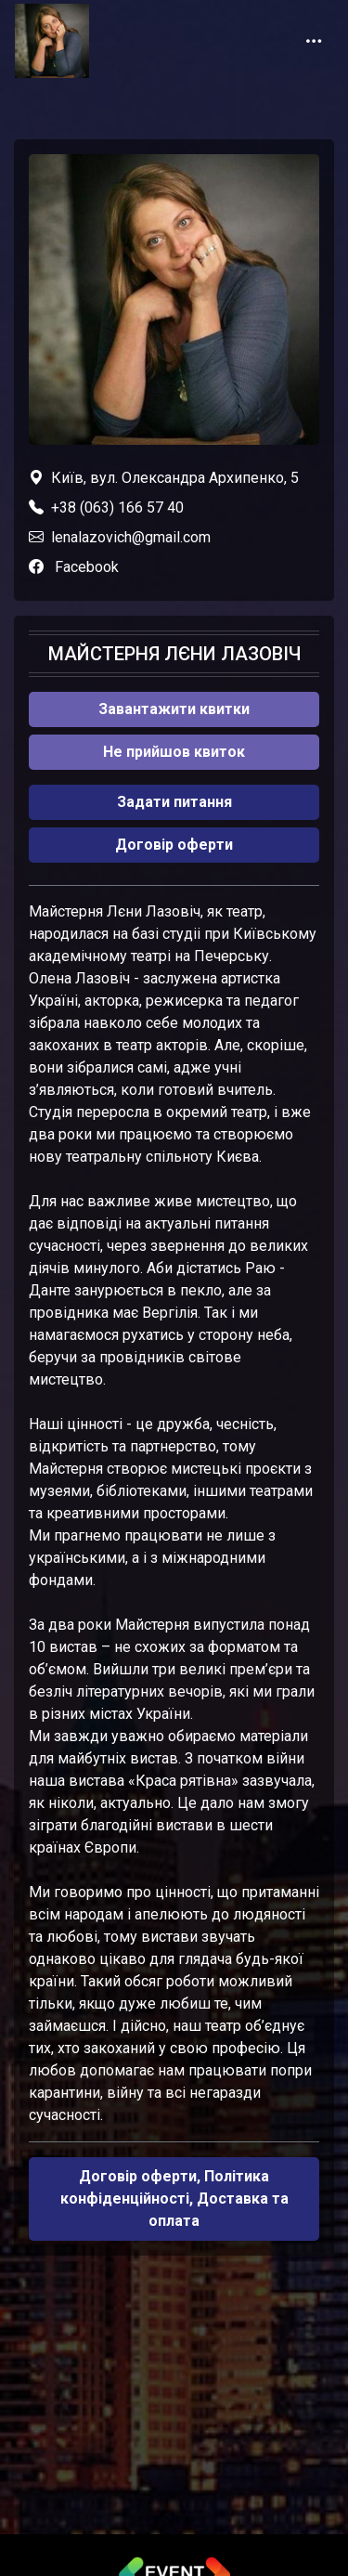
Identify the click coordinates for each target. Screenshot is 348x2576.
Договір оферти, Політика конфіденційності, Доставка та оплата (174, 2198)
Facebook (87, 567)
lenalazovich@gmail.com (131, 537)
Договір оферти (174, 844)
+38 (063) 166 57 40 (117, 507)
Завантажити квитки (174, 709)
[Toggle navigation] (314, 41)
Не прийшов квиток (174, 752)
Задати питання (174, 802)
